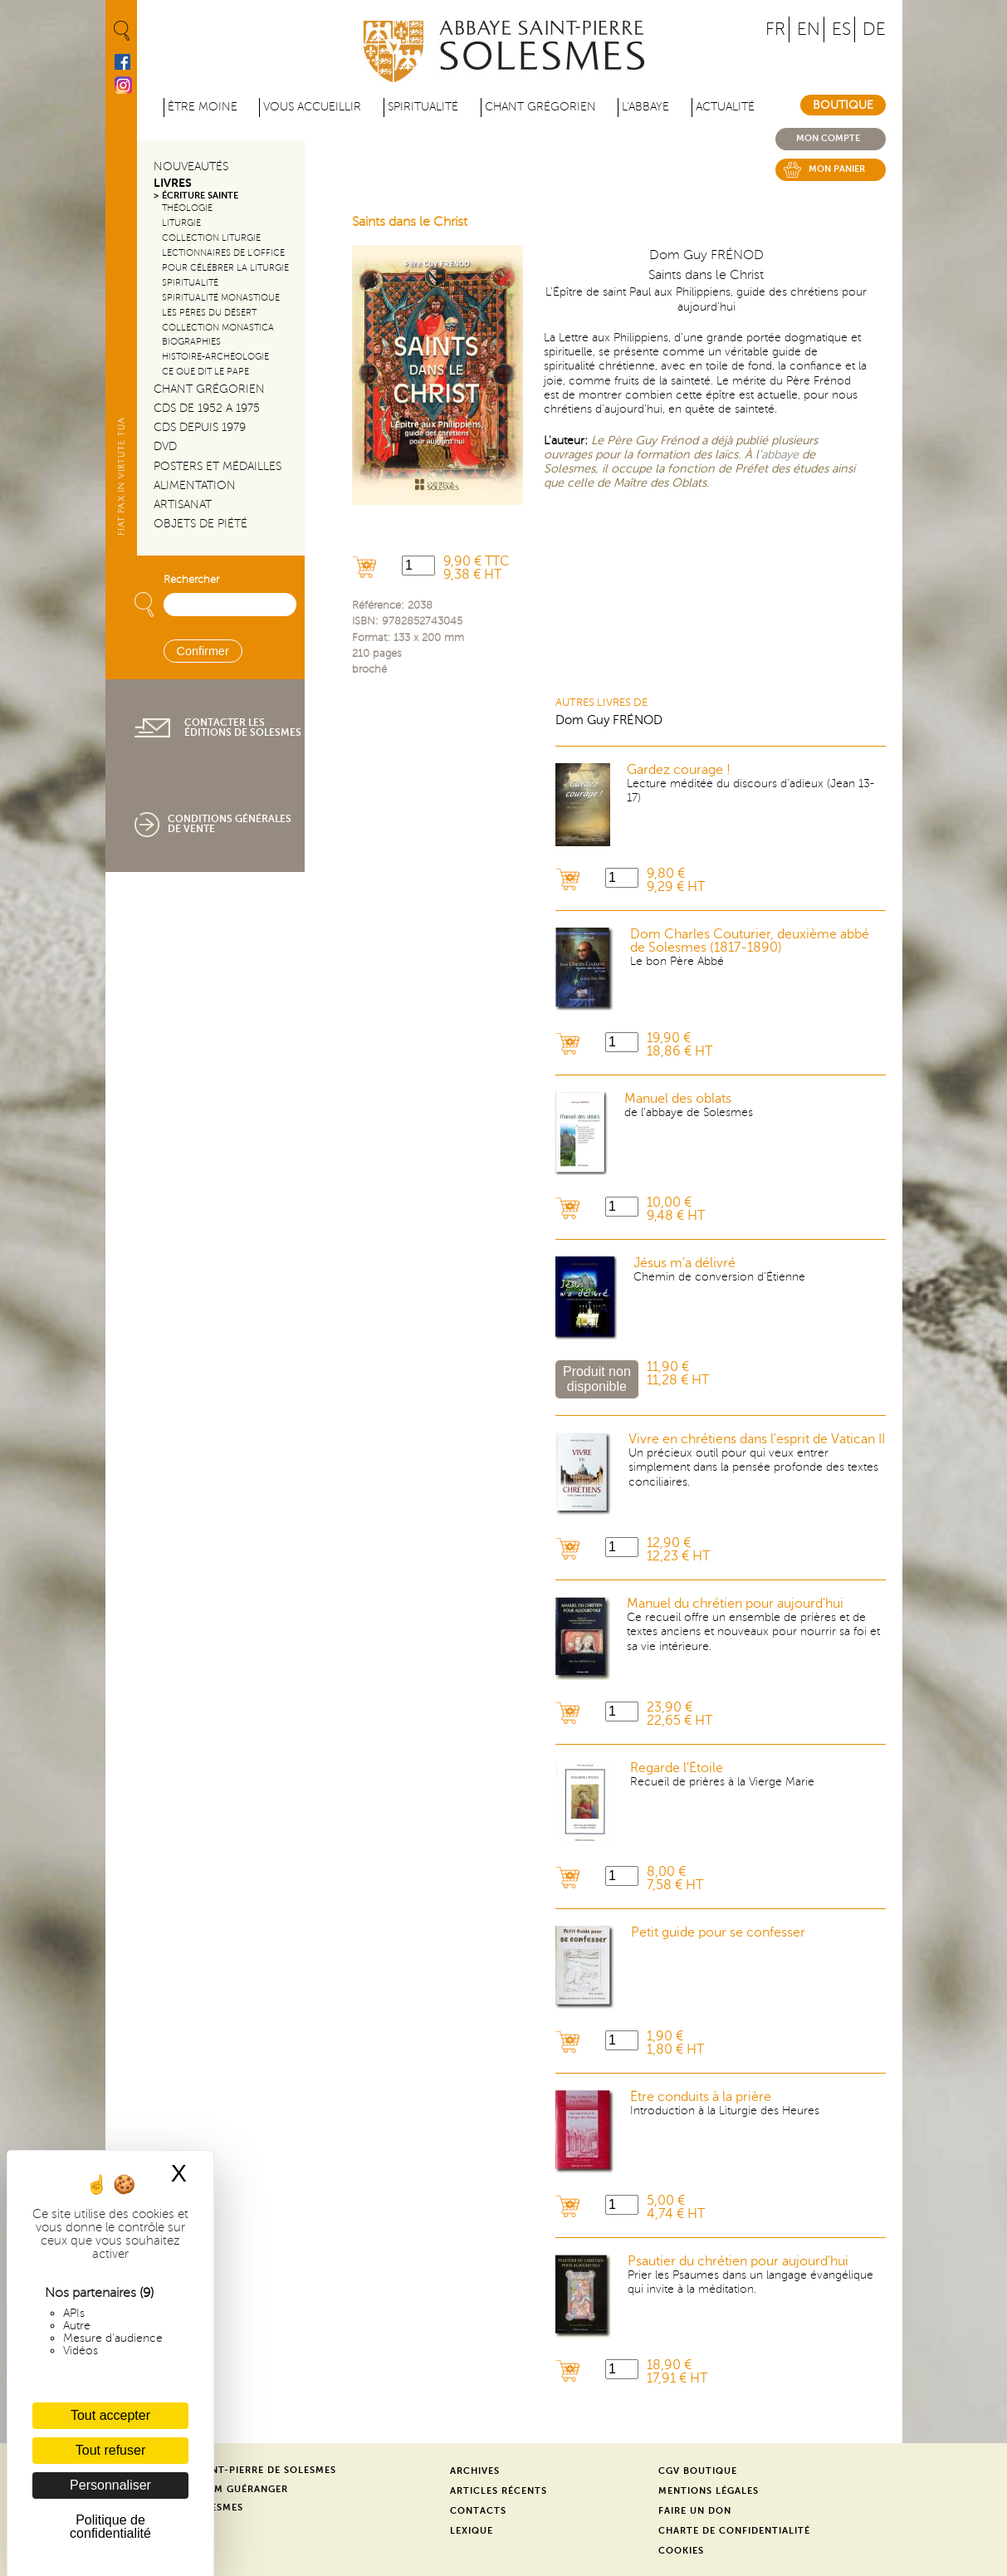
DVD (165, 446)
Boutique (843, 105)
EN (808, 29)
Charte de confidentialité (734, 2530)
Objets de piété (200, 523)
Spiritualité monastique (221, 297)
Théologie (187, 208)
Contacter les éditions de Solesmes (242, 727)
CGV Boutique (697, 2471)
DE (874, 29)
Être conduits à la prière (700, 2096)
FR (775, 29)
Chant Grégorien (209, 389)
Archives (475, 2471)
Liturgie (181, 223)
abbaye (780, 454)
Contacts (478, 2510)
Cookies (681, 2550)
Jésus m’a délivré (684, 1263)
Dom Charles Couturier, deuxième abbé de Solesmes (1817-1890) (749, 941)
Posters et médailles (217, 466)
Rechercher (191, 579)
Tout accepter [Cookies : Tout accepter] (110, 2415)
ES (841, 29)
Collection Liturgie (211, 238)
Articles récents (498, 2490)
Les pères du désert (209, 312)
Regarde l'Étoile (676, 1768)
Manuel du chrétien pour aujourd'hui (735, 1603)
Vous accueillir (312, 106)
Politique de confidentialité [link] (110, 2526)
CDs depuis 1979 (200, 427)
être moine (202, 106)
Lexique (471, 2530)
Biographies (191, 341)
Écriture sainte (200, 195)
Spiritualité (423, 106)
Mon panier (837, 169)
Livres (173, 183)
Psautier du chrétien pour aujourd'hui (738, 2261)
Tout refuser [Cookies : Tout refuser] (110, 2450)
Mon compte (828, 138)
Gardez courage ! (679, 769)
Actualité (725, 106)
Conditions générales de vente (229, 824)
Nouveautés (191, 166)
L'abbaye (645, 106)
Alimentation (195, 485)
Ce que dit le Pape (205, 371)
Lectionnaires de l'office (223, 252)
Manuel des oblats (677, 1098)
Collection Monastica (218, 327)
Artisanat (183, 504)
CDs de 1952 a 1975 (207, 408)
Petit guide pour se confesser (718, 1932)
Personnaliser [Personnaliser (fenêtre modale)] (110, 2485)
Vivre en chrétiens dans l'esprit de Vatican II (756, 1439)
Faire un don (694, 2510)
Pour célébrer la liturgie (225, 267)
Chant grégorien (540, 106)
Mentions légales (708, 2490)
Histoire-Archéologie (215, 356)
